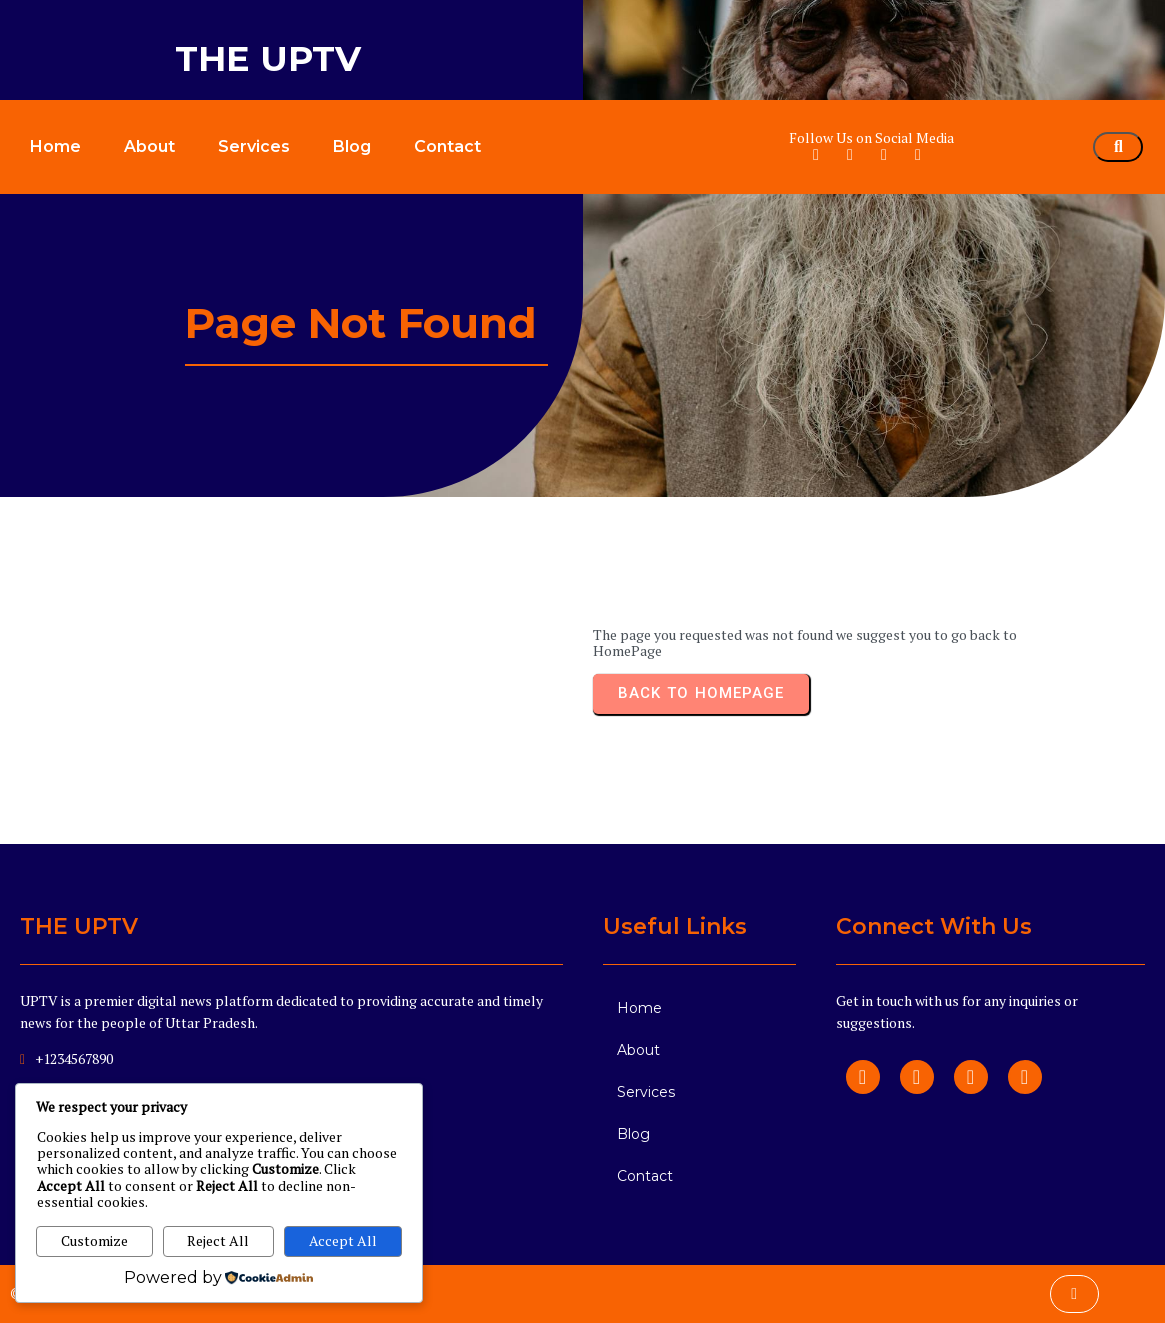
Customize (94, 1240)
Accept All (343, 1240)
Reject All (218, 1240)
